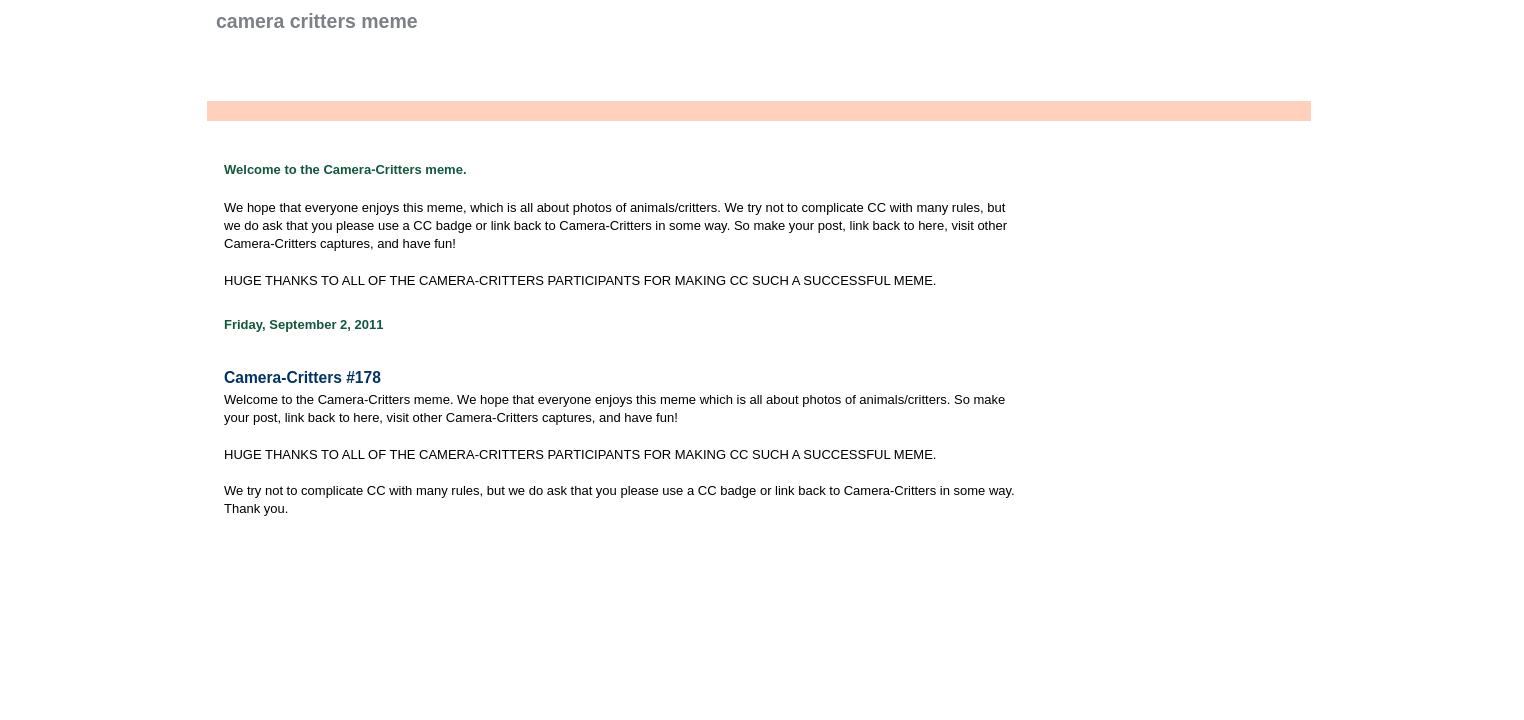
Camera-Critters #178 (302, 377)
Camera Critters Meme (317, 21)
